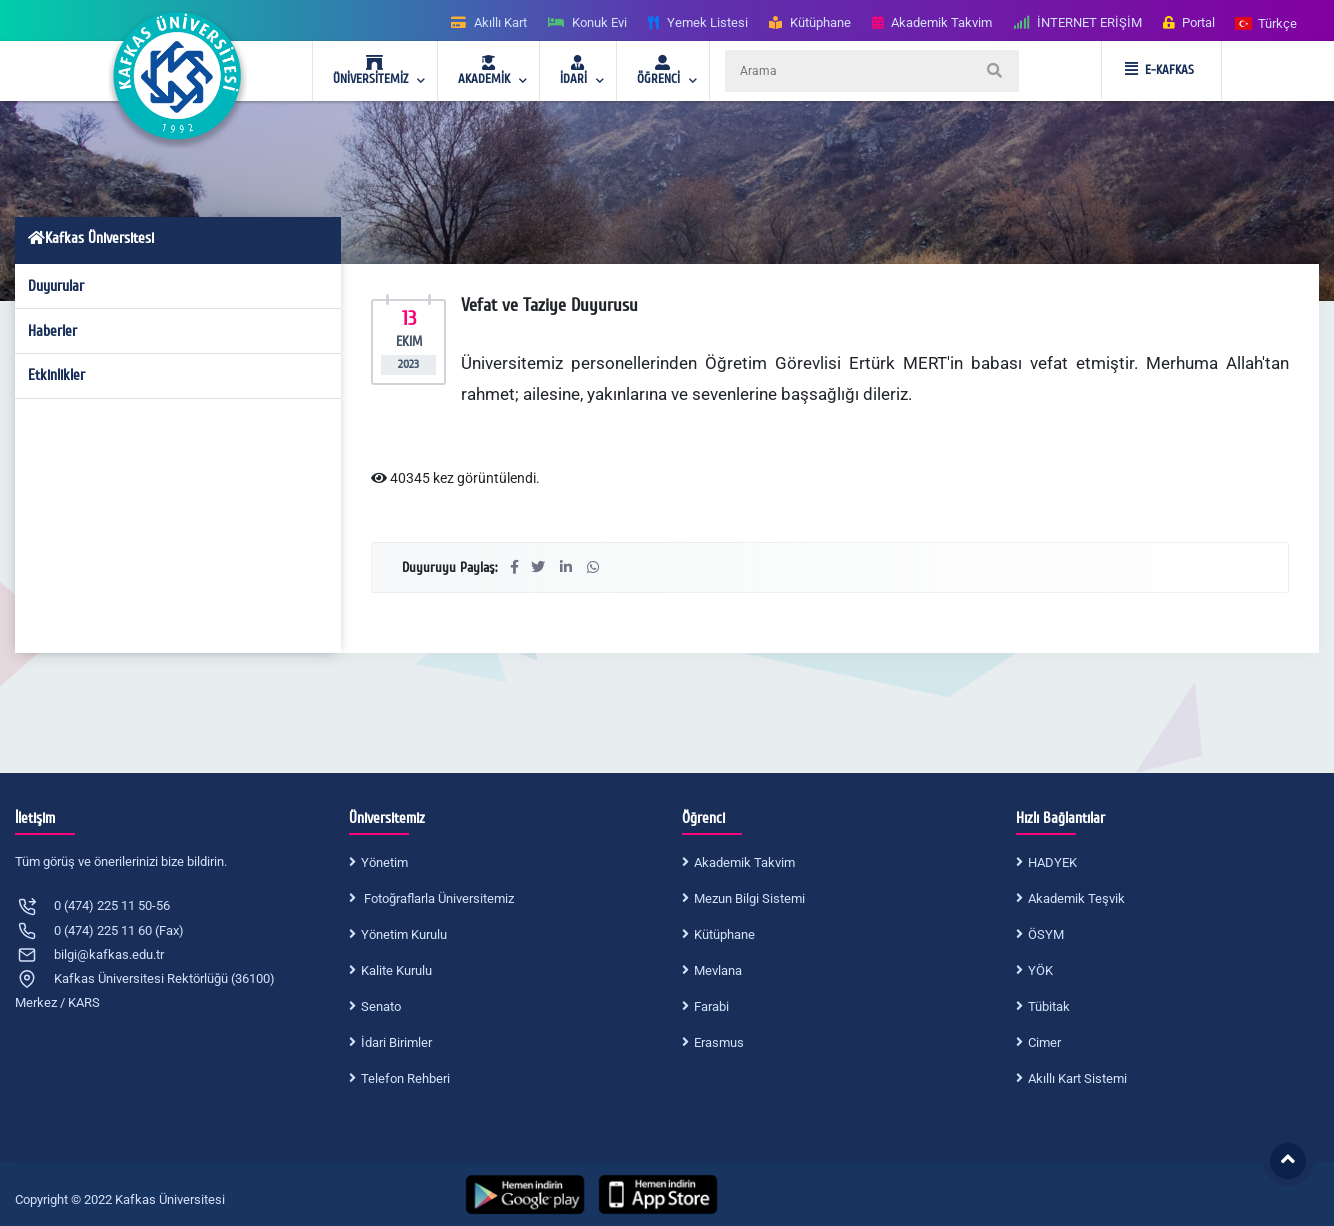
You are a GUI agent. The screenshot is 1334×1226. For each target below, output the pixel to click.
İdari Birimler (396, 1042)
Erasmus (719, 1042)
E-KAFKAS (1159, 70)
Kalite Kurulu (396, 970)
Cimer (1044, 1042)
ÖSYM (1046, 934)
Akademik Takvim (744, 862)
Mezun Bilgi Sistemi (749, 898)
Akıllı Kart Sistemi (1077, 1078)
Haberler (52, 331)
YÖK (1040, 970)
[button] (1267, 22)
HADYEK (1052, 862)
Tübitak (1049, 1006)
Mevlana (718, 970)
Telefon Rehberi (405, 1078)
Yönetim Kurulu (404, 934)
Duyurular (56, 286)
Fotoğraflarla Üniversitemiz (437, 898)
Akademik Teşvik (1076, 898)
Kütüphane (724, 934)
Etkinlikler (56, 375)
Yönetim (384, 862)
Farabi (711, 1006)
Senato (381, 1006)
